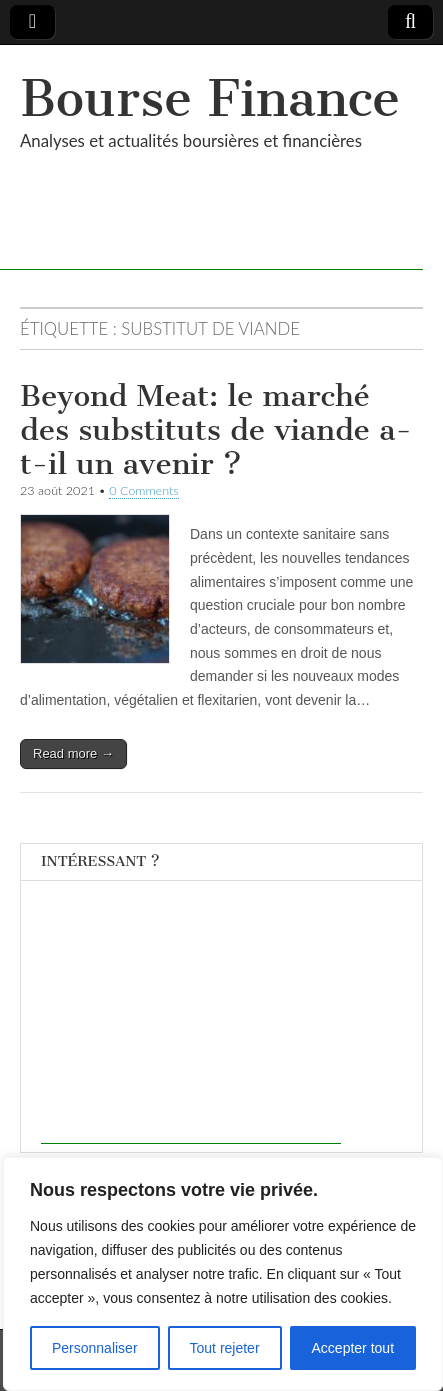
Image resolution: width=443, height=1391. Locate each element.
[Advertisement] (191, 1019)
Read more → (73, 753)
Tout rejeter (225, 1348)
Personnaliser (95, 1348)
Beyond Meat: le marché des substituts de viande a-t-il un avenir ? (216, 429)
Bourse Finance (210, 98)
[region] (223, 1274)
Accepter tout (353, 1348)
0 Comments (144, 490)
